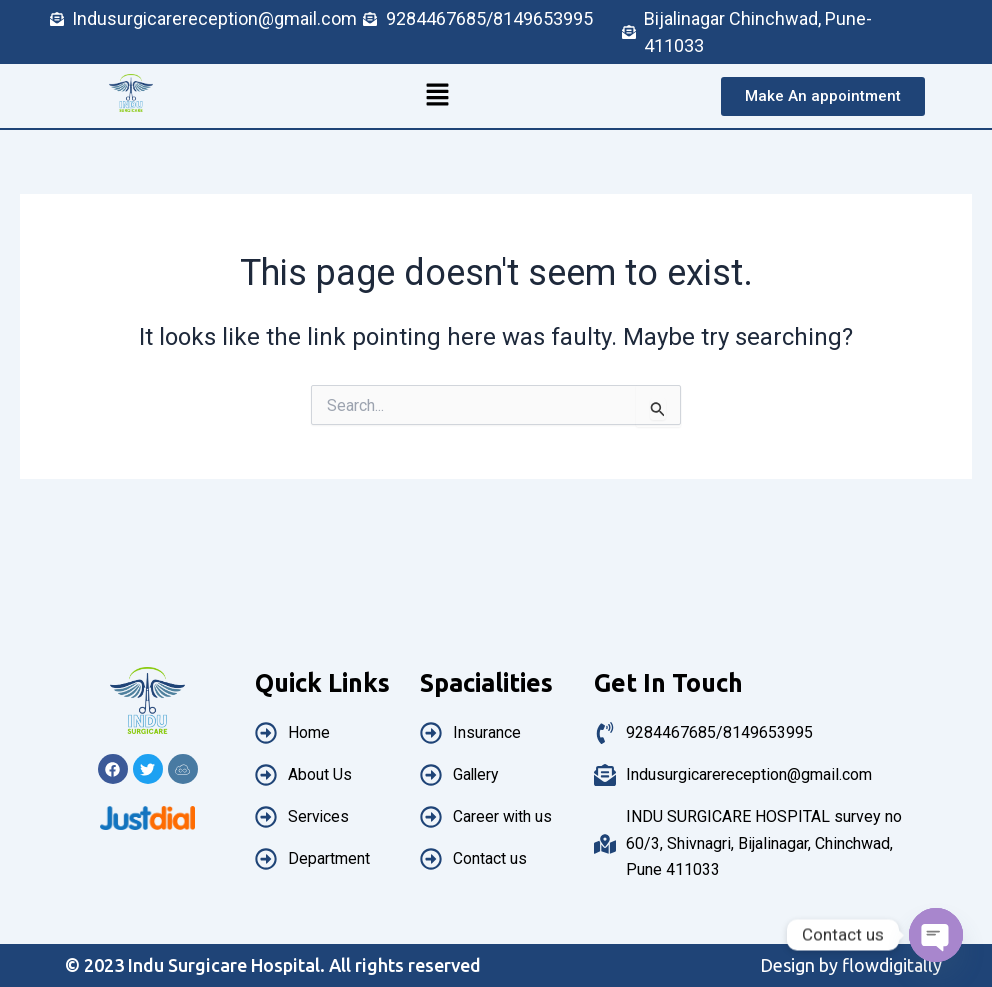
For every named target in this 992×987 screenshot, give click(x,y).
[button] (437, 96)
